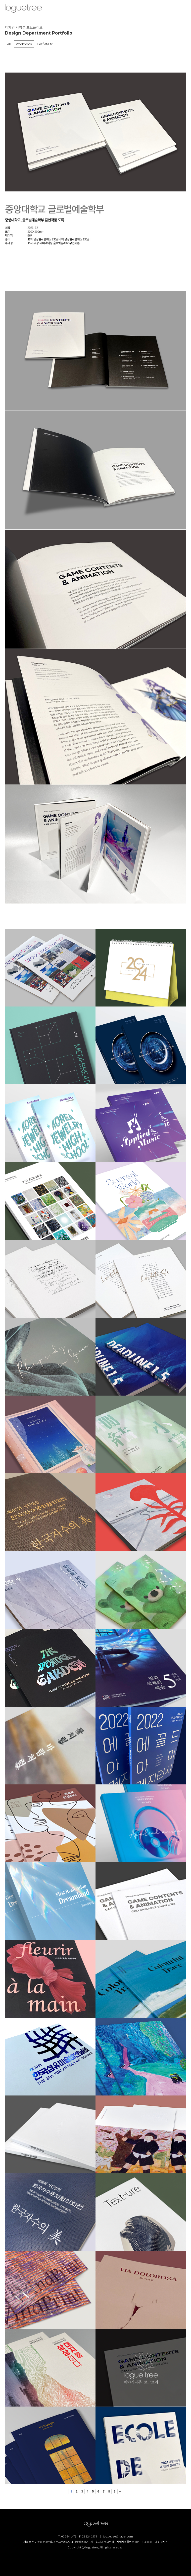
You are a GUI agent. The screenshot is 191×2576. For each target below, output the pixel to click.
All (9, 43)
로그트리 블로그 (95, 2563)
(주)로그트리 (23, 8)
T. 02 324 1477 (67, 2536)
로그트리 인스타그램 (84, 2563)
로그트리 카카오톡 (106, 2563)
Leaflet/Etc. (45, 43)
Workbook (24, 43)
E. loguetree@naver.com (116, 2536)
